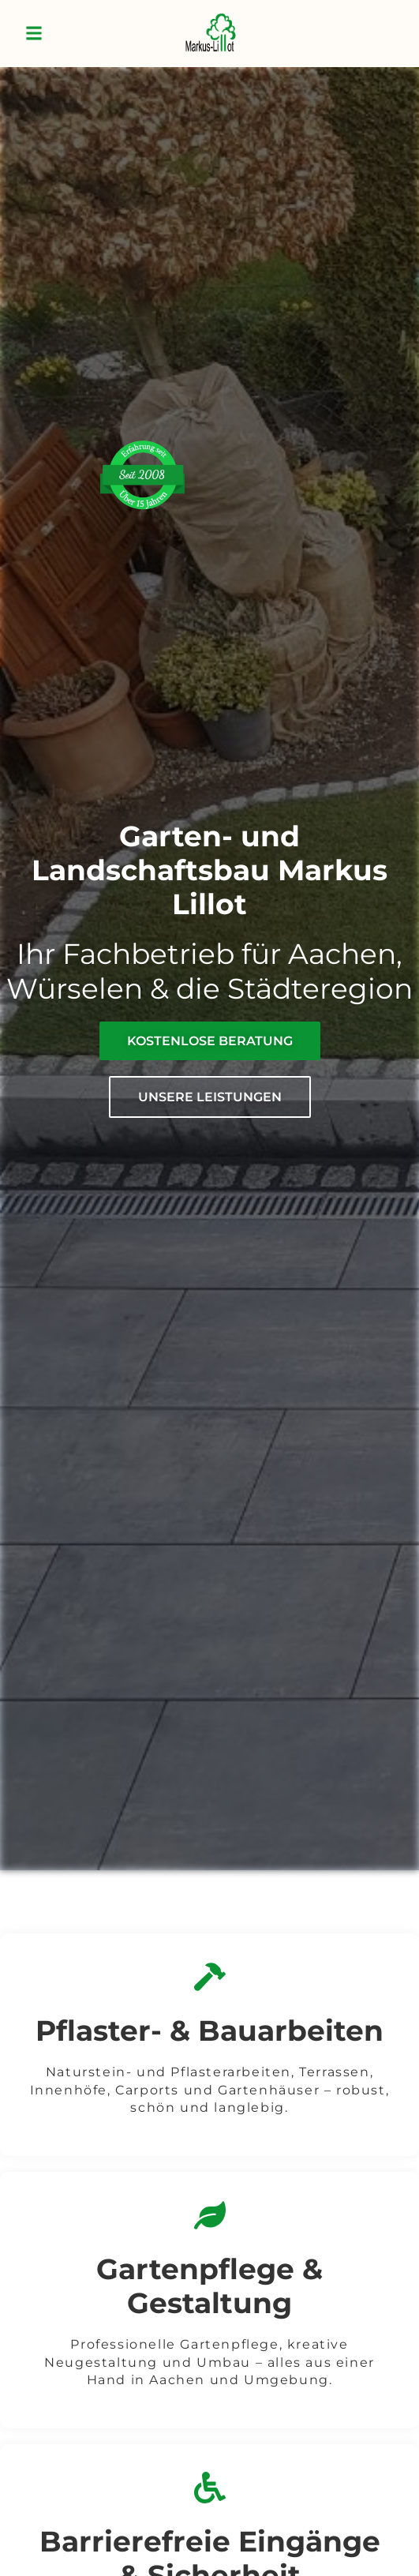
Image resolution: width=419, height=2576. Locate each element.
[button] (34, 33)
